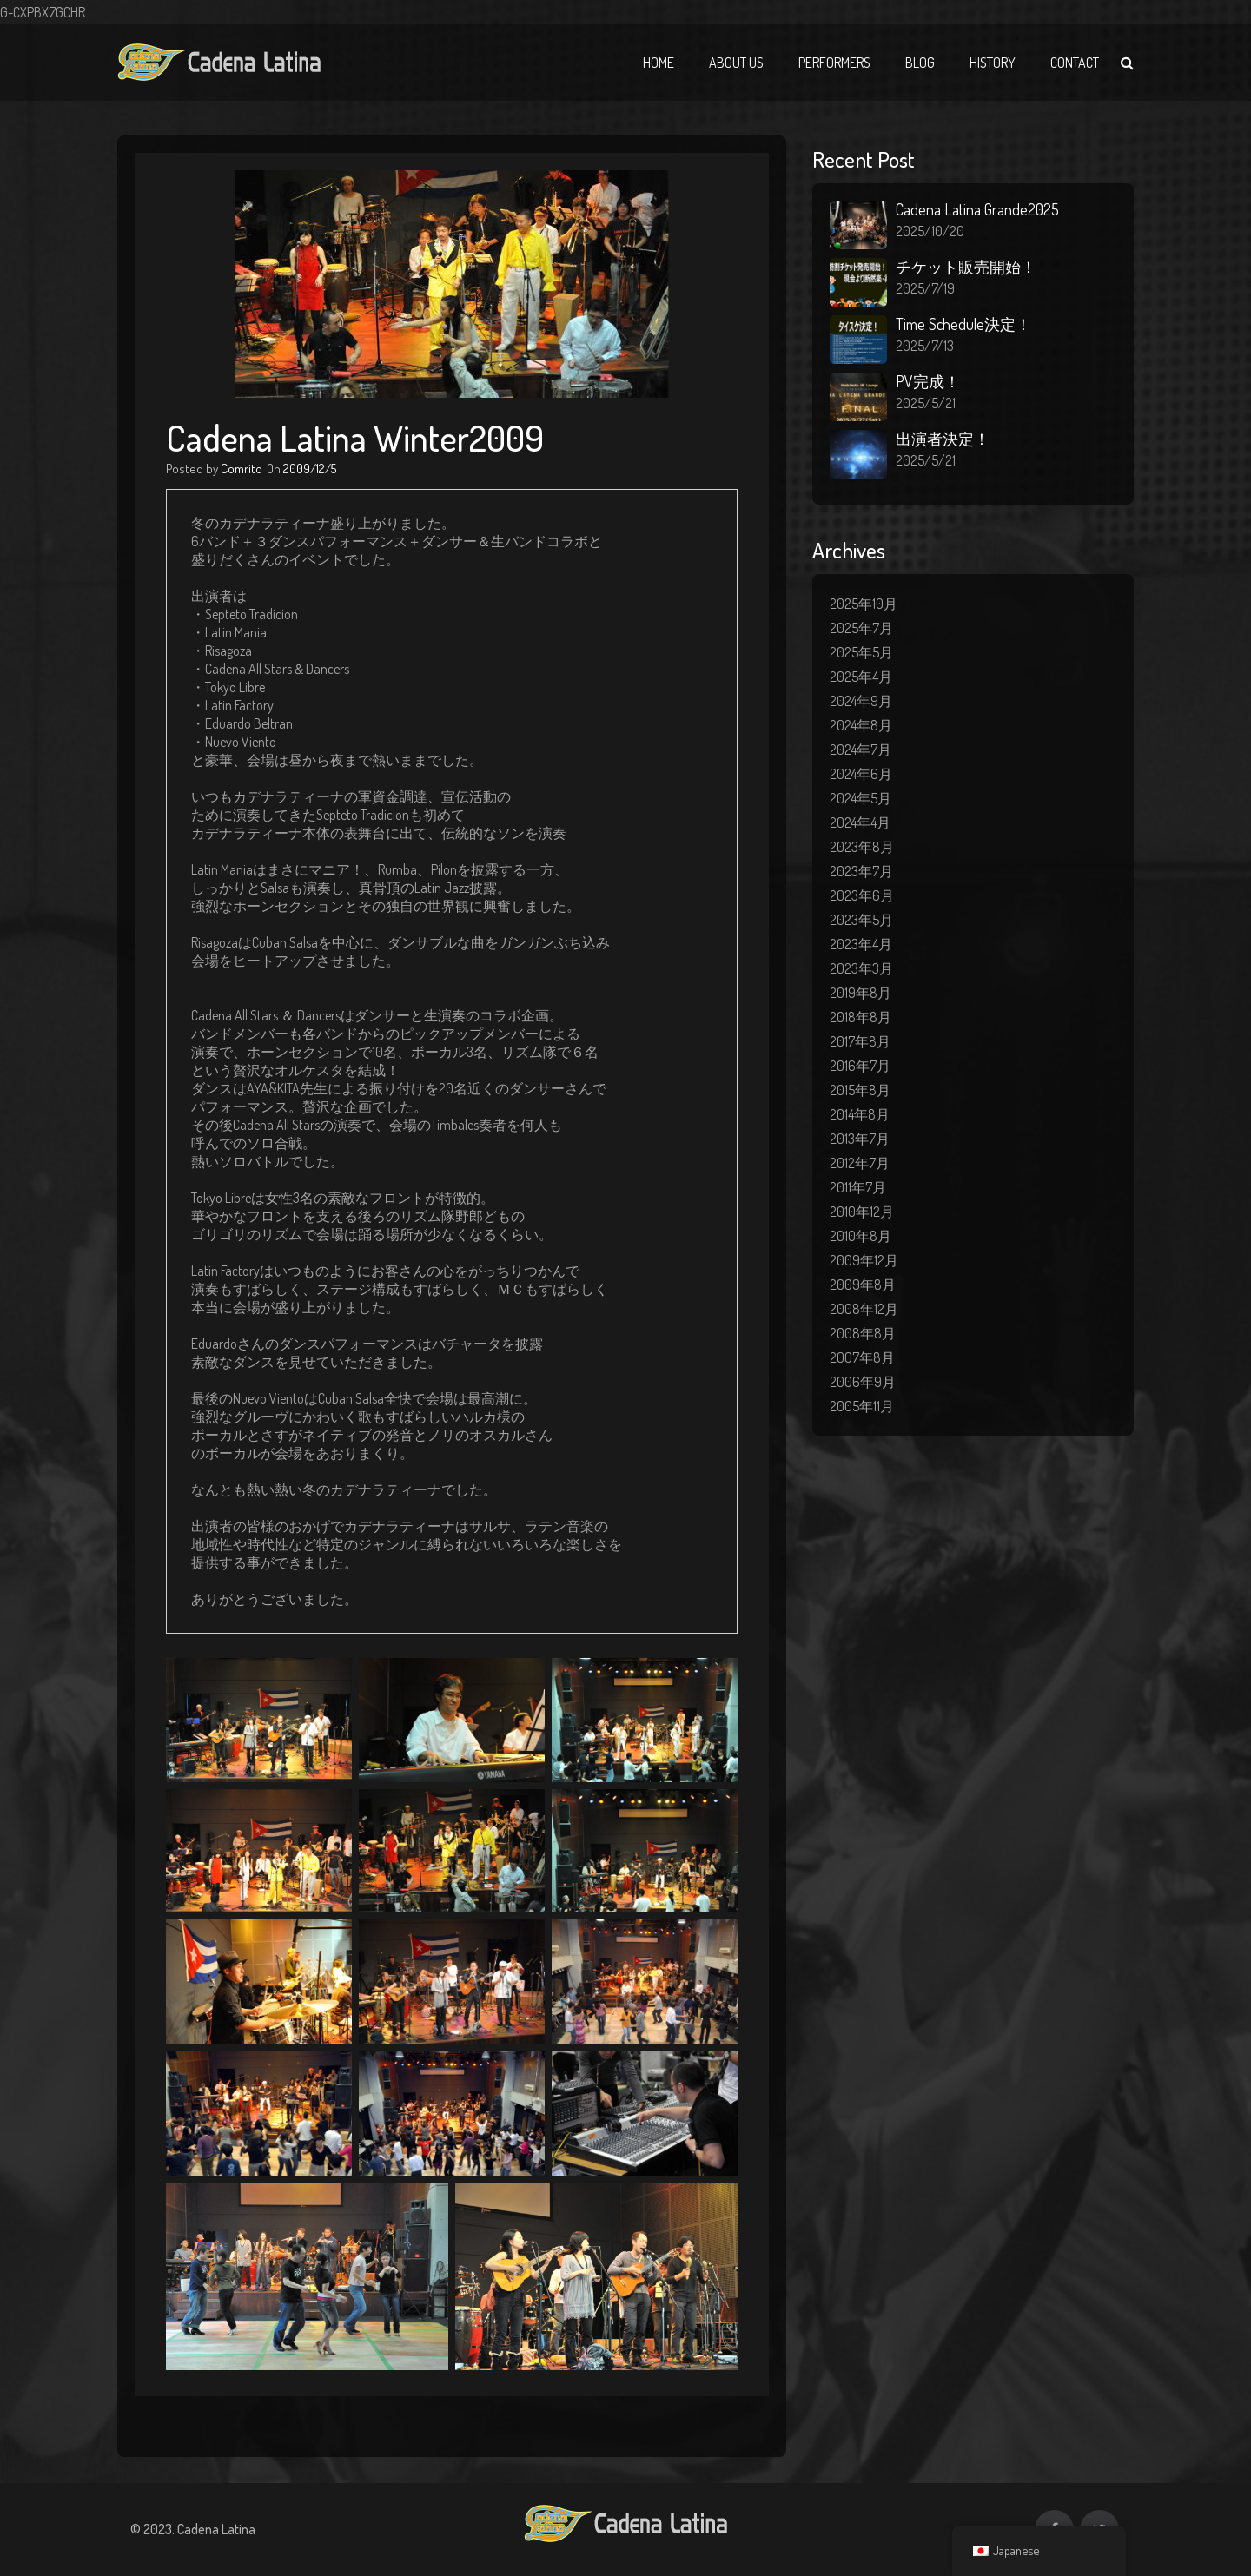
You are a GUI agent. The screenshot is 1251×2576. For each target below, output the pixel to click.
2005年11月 (862, 1406)
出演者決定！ (943, 438)
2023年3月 (861, 968)
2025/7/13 (925, 345)
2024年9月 (861, 701)
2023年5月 (861, 919)
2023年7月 (861, 871)
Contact (1074, 62)
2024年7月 (860, 749)
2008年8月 (863, 1333)
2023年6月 (862, 895)
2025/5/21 (926, 403)
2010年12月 (862, 1211)
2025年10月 (863, 603)
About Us (736, 62)
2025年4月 (861, 676)
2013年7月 (860, 1138)
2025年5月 (861, 652)
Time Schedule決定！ (963, 324)
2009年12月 (864, 1260)
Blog (920, 62)
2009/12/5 (309, 468)
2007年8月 (862, 1357)
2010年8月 (860, 1236)
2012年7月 (860, 1163)
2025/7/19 (925, 288)
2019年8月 (860, 992)
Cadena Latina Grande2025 (977, 209)
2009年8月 (863, 1284)
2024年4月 (860, 822)
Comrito (241, 468)
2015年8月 (860, 1090)
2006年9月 (863, 1381)
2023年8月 (862, 846)
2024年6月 (861, 774)
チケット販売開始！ (966, 266)
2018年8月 (860, 1017)
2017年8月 (860, 1041)
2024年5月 (860, 798)
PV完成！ (928, 381)
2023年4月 (861, 944)
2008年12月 (864, 1309)
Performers (834, 62)
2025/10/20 (930, 231)
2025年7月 (861, 628)
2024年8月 (861, 725)
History (993, 62)
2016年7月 (860, 1065)
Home (658, 62)
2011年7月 (858, 1187)
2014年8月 (860, 1114)
